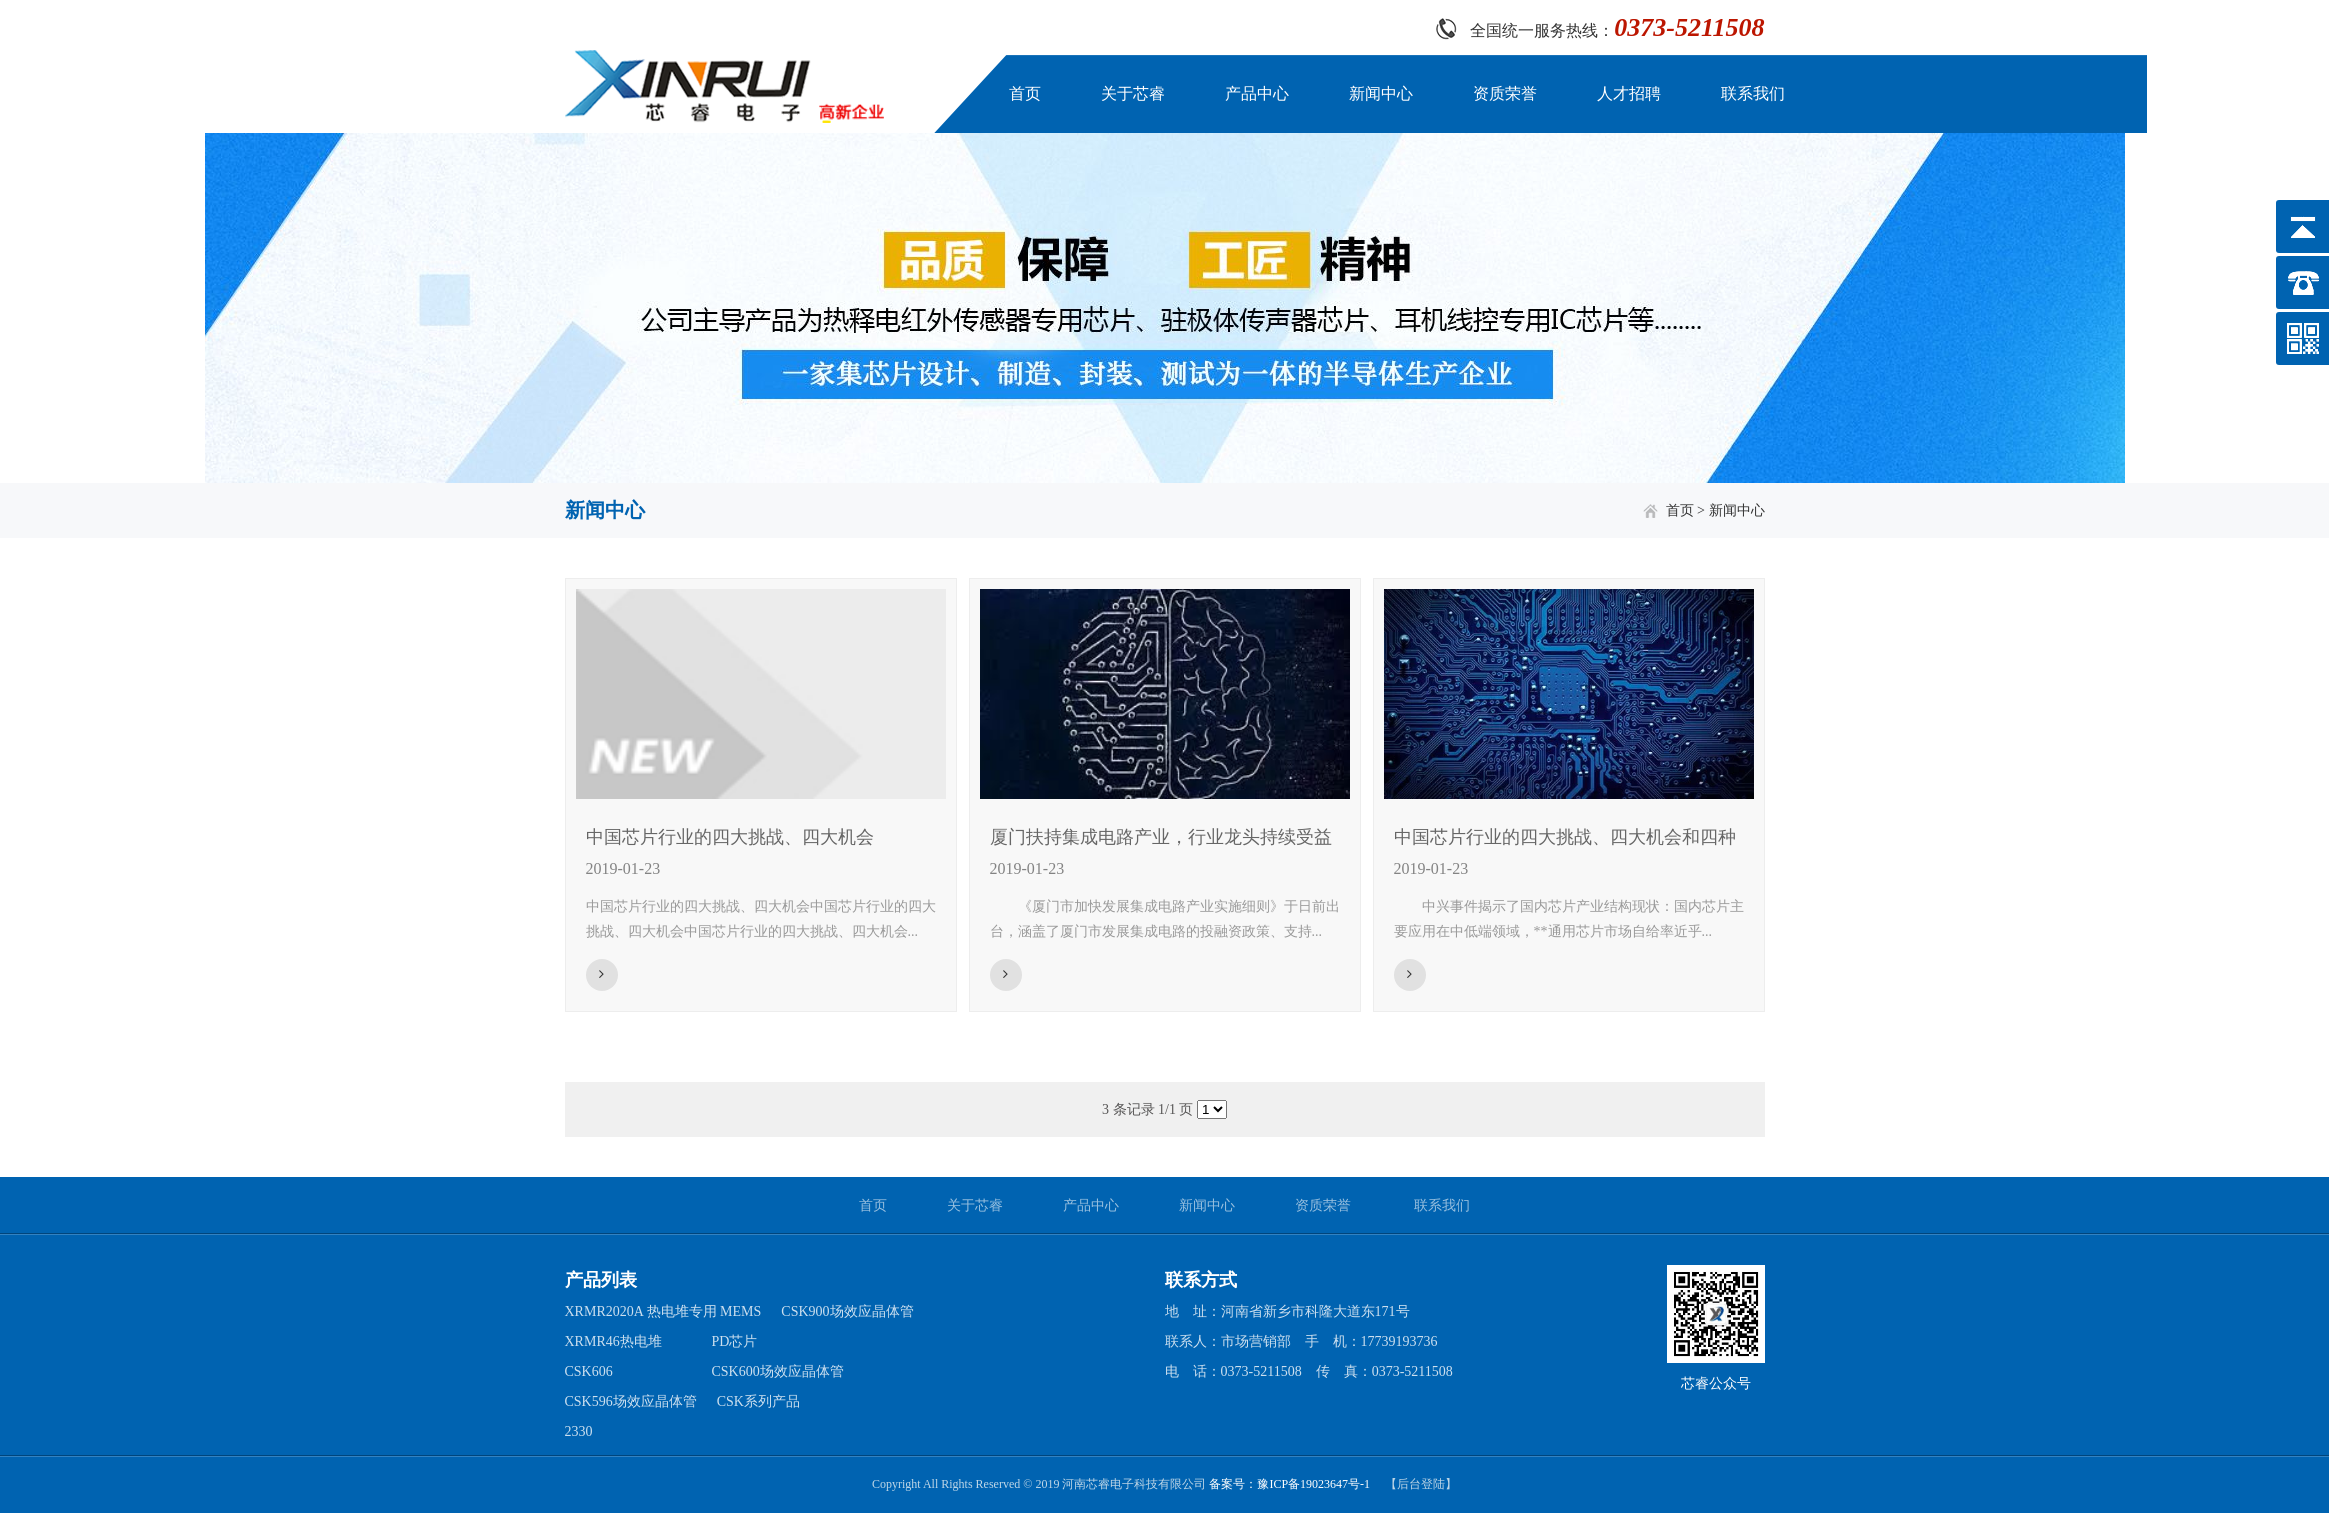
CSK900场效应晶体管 (847, 1311)
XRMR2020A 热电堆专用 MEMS (663, 1311)
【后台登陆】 (1421, 1484)
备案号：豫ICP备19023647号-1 (1289, 1484)
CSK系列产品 (758, 1401)
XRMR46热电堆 (613, 1341)
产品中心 (1257, 93)
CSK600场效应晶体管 (778, 1371)
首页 (1025, 93)
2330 (579, 1431)
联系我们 (1753, 93)
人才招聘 (1629, 93)
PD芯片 (735, 1341)
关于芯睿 (1133, 93)
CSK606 (589, 1371)
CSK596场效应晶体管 (631, 1401)
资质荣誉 (1505, 93)
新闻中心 (1381, 93)
